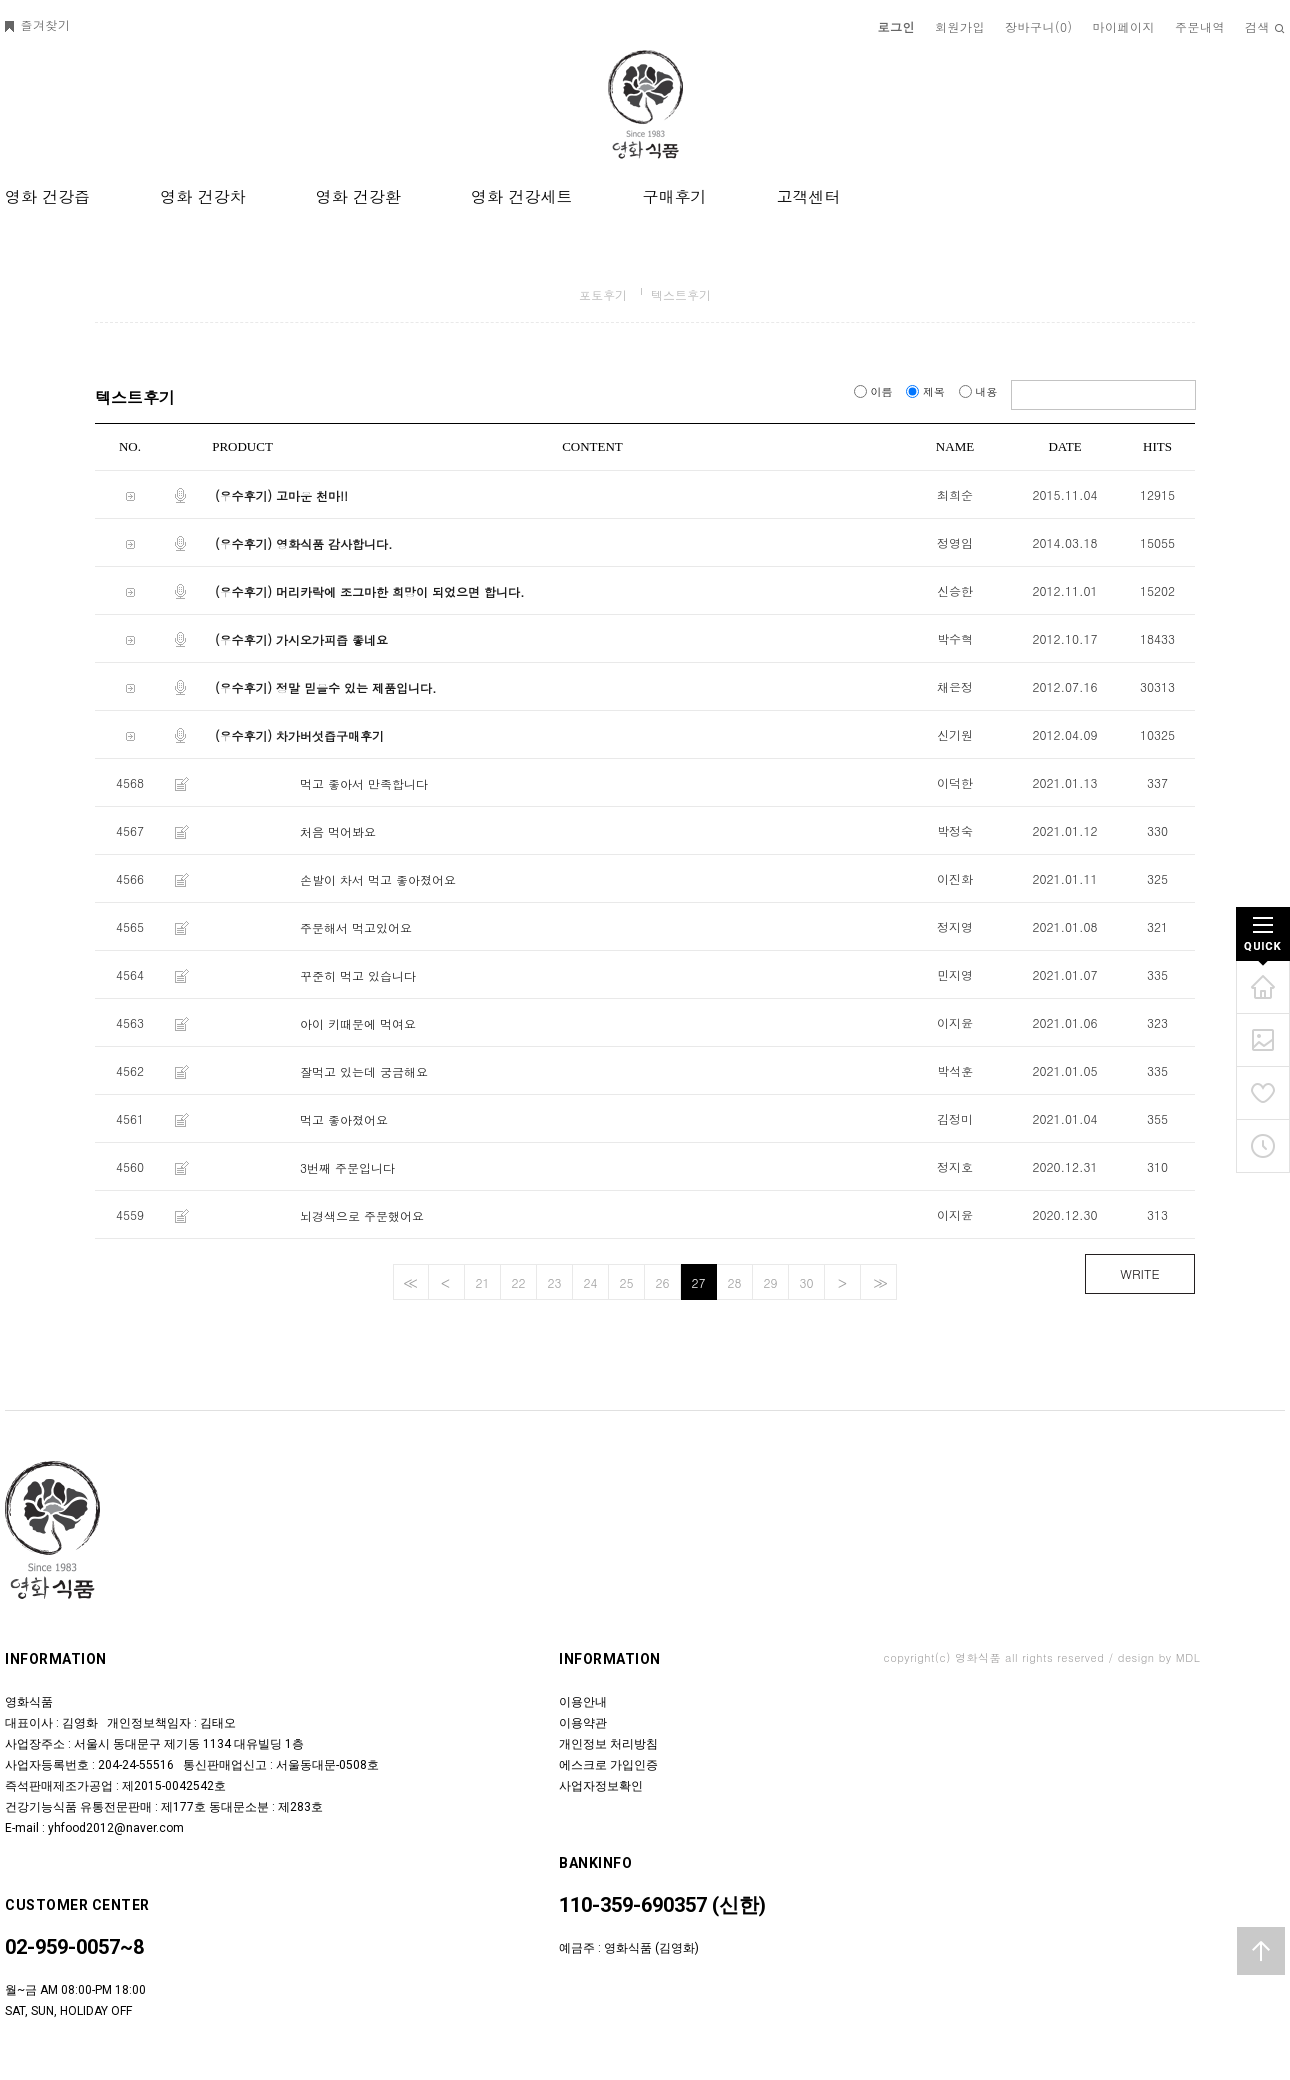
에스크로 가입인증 (608, 1765)
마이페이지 (1124, 26)
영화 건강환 (358, 196)
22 (519, 1282)
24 (591, 1282)
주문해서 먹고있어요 (356, 927)
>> (878, 1282)
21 (483, 1282)
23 (555, 1282)
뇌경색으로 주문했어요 (362, 1215)
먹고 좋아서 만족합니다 (364, 783)
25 (627, 1282)
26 (663, 1282)
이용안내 (583, 1702)
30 (807, 1282)
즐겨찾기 (38, 24)
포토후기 (603, 294)
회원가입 (960, 26)
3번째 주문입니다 (347, 1167)
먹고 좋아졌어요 (344, 1119)
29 (771, 1282)
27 (699, 1282)
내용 (980, 391)
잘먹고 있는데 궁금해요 (364, 1071)
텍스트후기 (681, 294)
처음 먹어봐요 (338, 831)
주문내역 (1200, 26)
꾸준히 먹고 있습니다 (358, 975)
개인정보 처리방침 (608, 1744)
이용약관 (583, 1723)
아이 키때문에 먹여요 (358, 1023)
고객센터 (808, 196)
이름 (875, 391)
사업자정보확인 (601, 1786)
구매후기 (674, 196)
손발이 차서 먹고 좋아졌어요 (378, 879)
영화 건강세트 (521, 196)
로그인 (897, 26)
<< (408, 1282)
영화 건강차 (202, 196)
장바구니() (1039, 26)
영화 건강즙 (47, 196)
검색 (1265, 26)
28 (735, 1282)
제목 (927, 391)
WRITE (1139, 1273)
